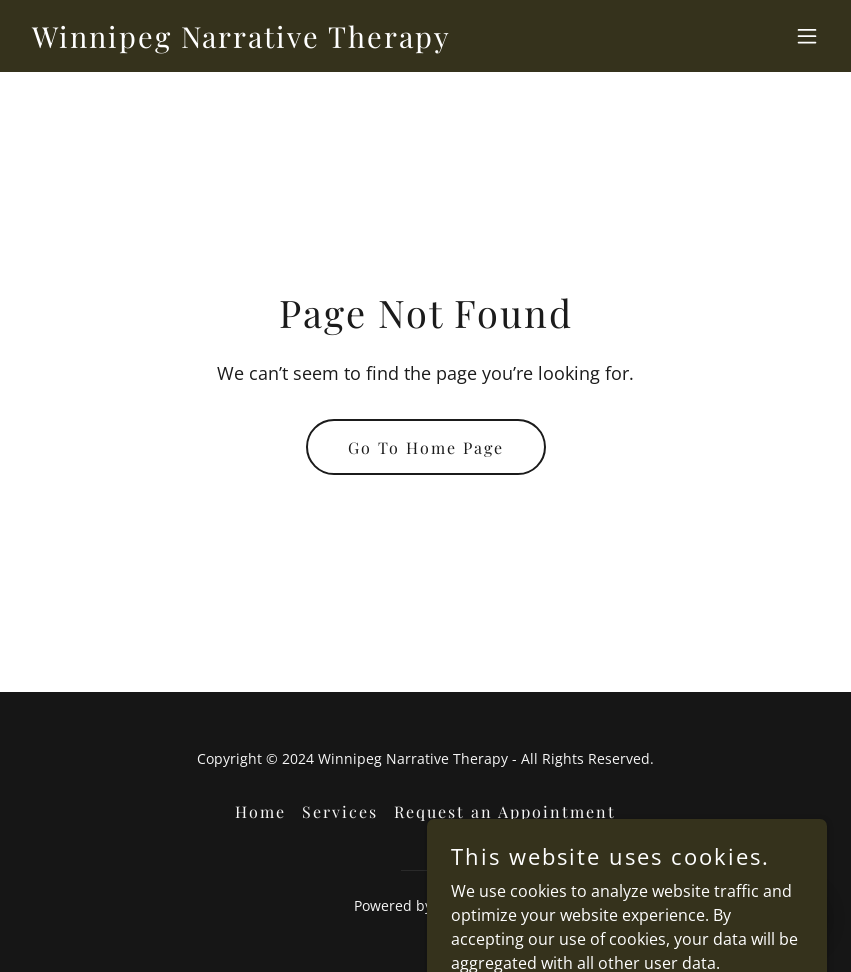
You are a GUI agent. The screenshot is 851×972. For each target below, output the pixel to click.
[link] (241, 42)
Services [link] (340, 811)
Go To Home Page (426, 447)
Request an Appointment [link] (505, 811)
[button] (807, 36)
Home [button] (260, 811)
